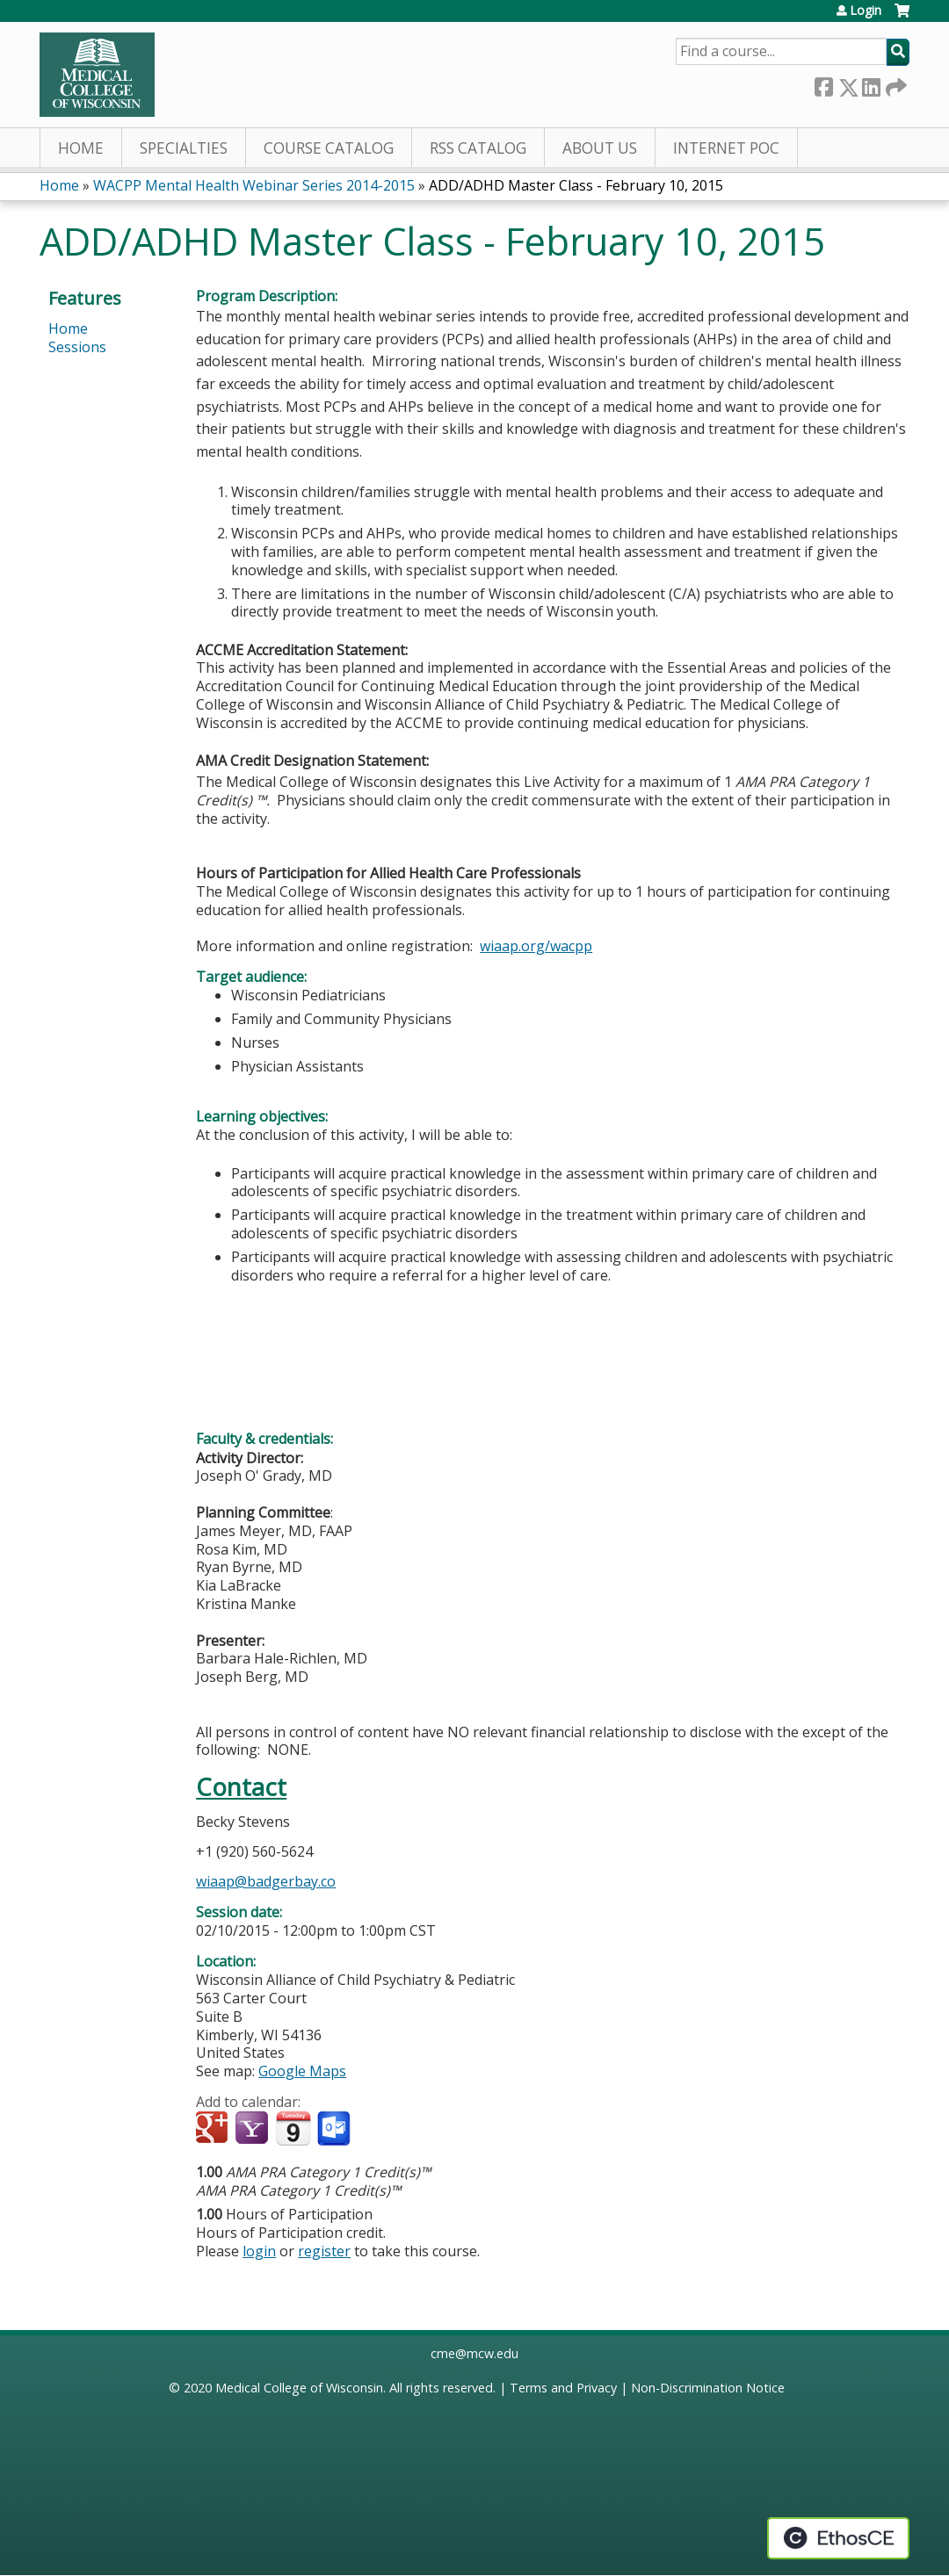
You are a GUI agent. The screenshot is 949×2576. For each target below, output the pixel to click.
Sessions (77, 347)
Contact (241, 1787)
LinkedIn (871, 84)
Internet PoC (726, 148)
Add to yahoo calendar (253, 2129)
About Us (599, 148)
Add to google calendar (214, 2129)
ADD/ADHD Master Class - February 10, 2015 (576, 185)
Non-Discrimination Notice (708, 2387)
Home (81, 148)
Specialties (184, 148)
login (259, 2251)
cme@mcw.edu (474, 2353)
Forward (894, 84)
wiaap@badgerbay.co (266, 1881)
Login (865, 10)
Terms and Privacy (563, 2387)
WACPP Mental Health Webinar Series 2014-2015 (254, 185)
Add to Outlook (335, 2129)
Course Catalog (329, 148)
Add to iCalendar (293, 2128)
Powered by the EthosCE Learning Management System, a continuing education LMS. (838, 2538)
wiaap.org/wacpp (536, 946)
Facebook (823, 84)
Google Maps (302, 2071)
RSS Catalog (478, 148)
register (324, 2251)
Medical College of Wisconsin (299, 2387)
